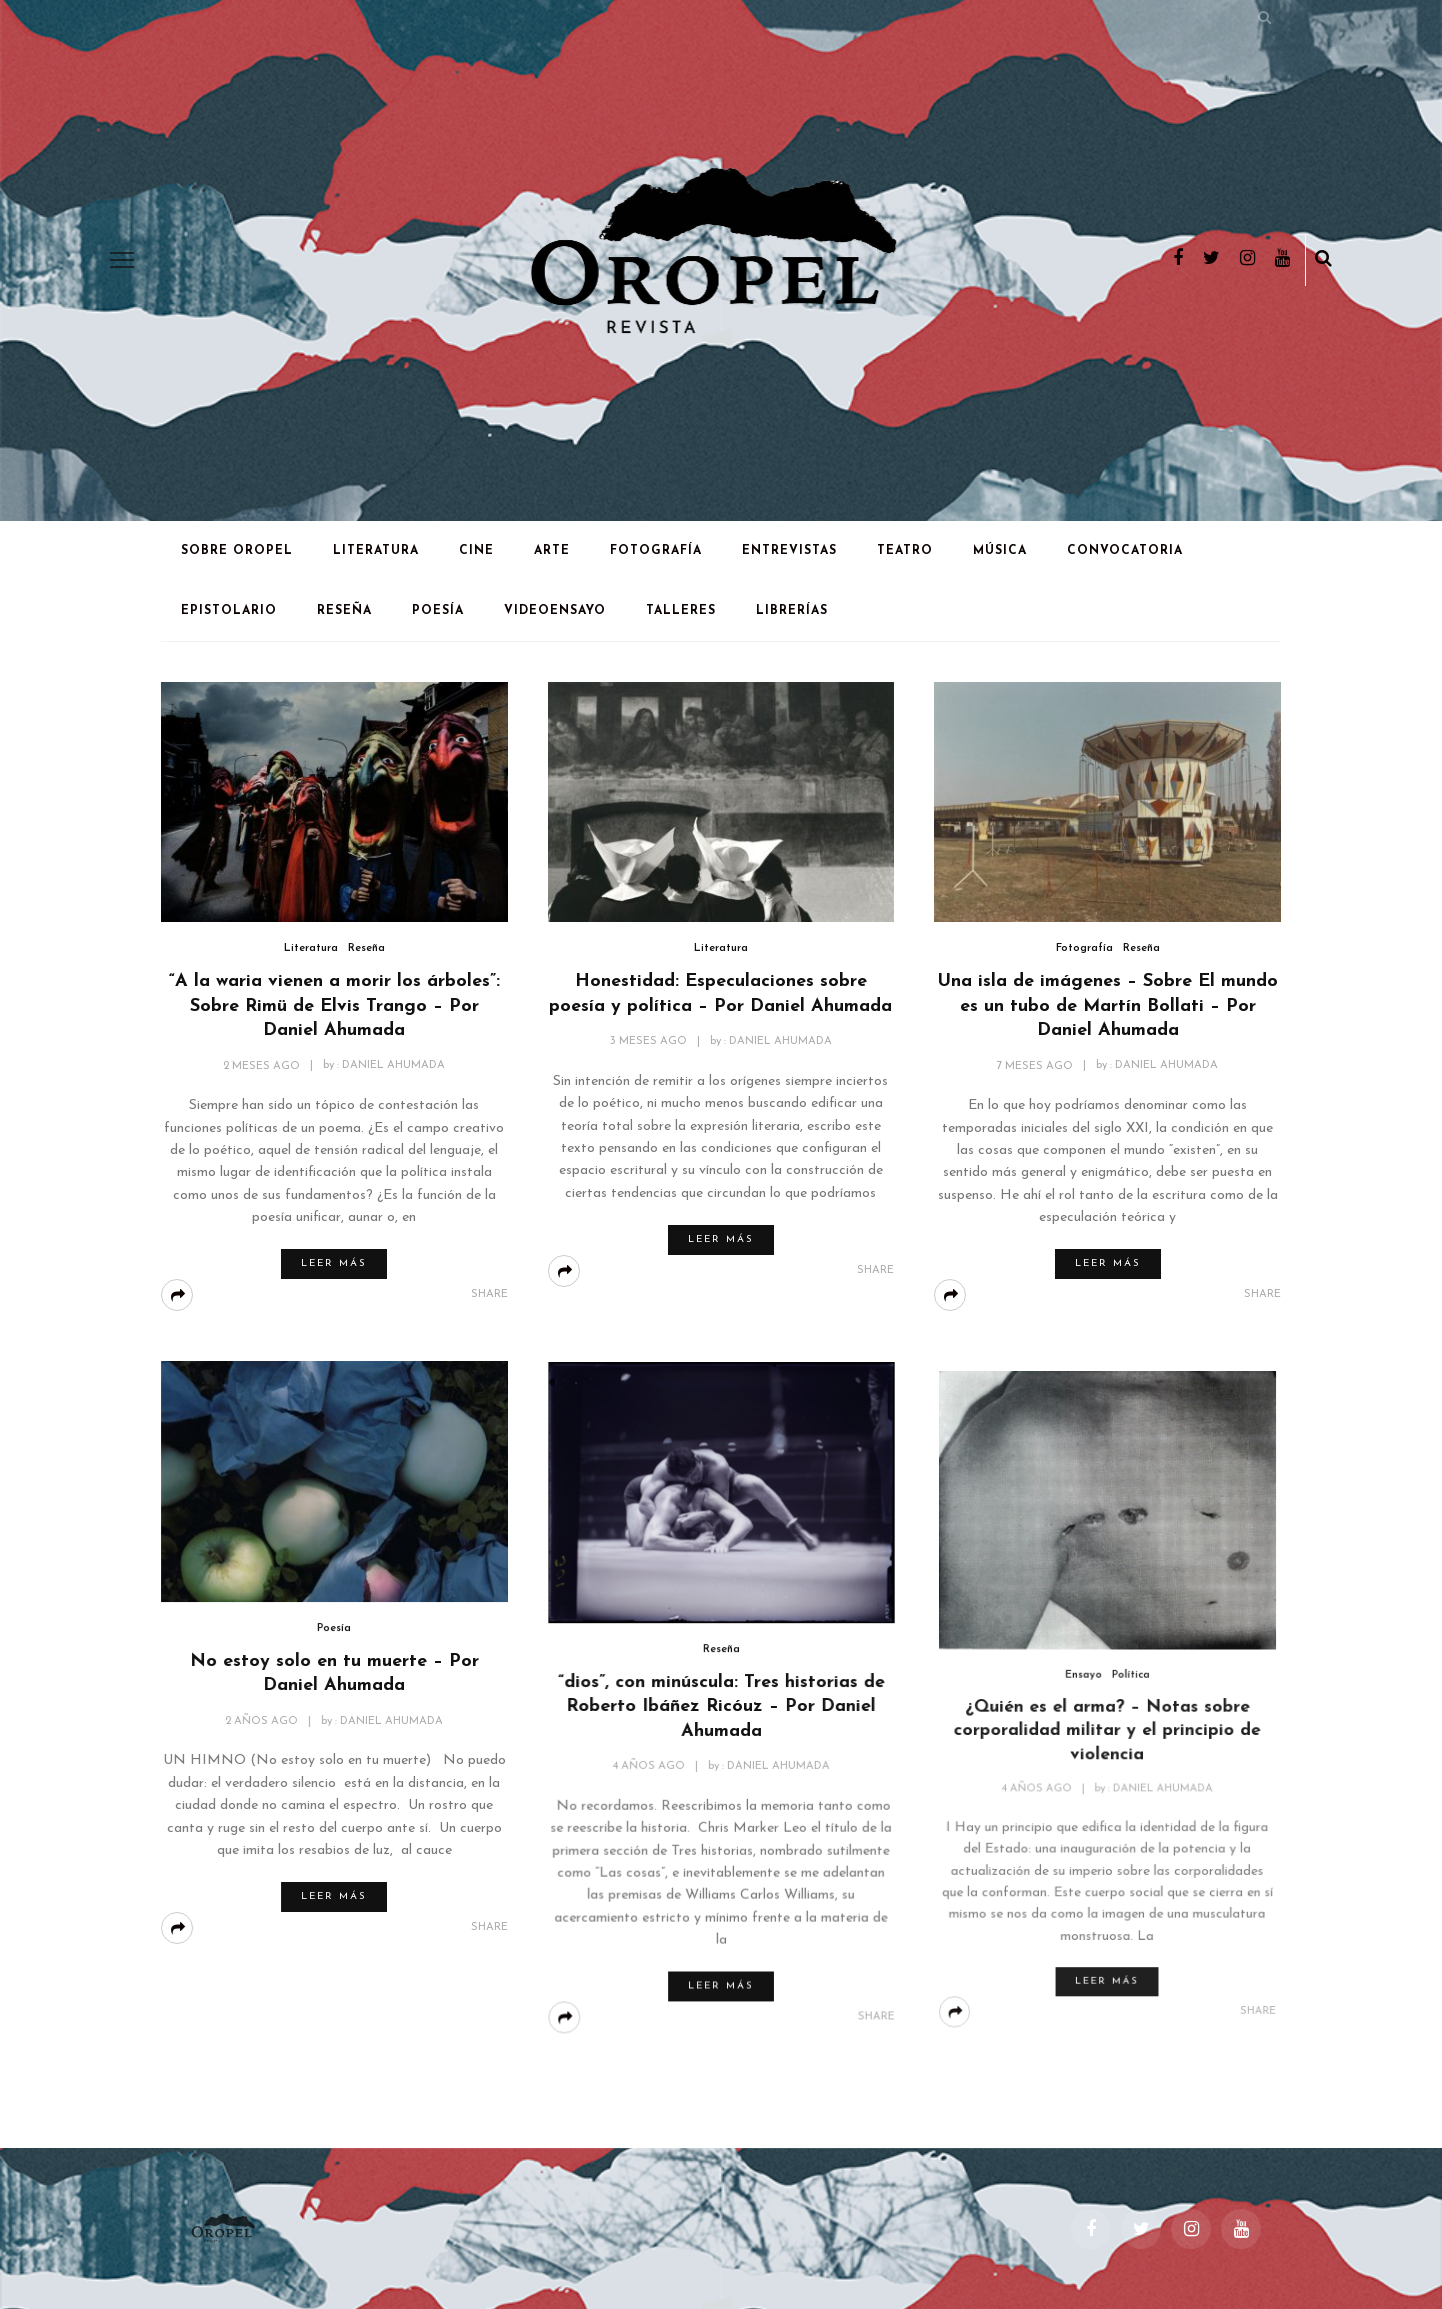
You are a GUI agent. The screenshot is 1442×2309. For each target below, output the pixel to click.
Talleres (681, 611)
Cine (476, 551)
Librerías (792, 611)
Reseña (344, 611)
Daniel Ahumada (393, 1066)
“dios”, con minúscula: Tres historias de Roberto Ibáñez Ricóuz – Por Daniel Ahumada (721, 1706)
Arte (552, 551)
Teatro (905, 551)
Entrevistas (789, 551)
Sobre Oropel (237, 551)
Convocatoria (1125, 551)
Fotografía (656, 551)
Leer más (334, 1263)
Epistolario (229, 611)
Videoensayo (555, 611)
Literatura (376, 551)
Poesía (438, 611)
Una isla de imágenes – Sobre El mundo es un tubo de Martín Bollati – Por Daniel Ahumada (1108, 1006)
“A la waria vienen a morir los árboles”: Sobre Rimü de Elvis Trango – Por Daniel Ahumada (334, 1006)
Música (1000, 551)
